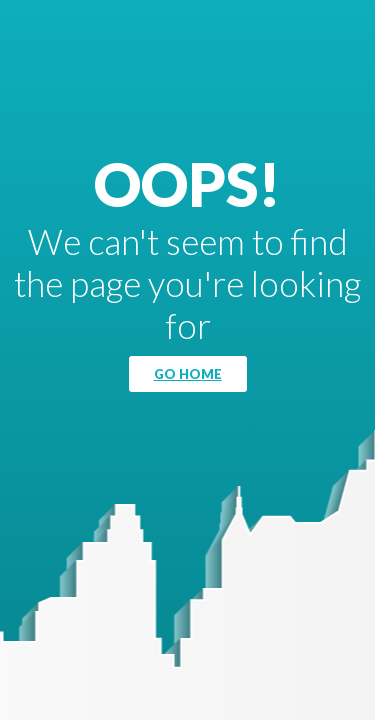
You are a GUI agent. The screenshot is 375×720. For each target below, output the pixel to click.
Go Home (188, 374)
